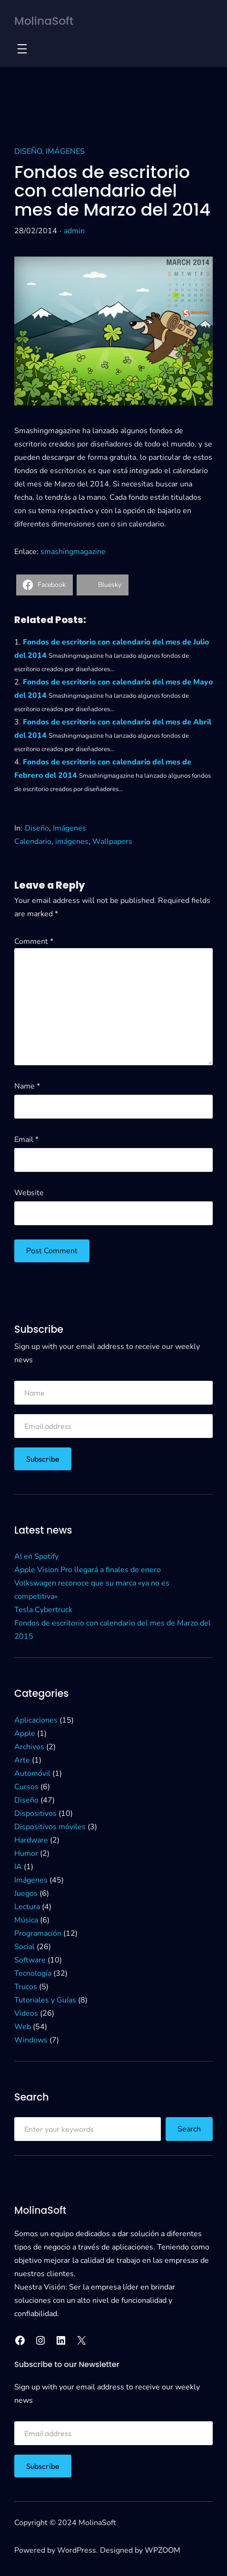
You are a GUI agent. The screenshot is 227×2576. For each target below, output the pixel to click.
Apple (24, 1733)
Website (29, 1193)
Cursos (26, 1787)
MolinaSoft (44, 21)
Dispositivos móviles (50, 1827)
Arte (22, 1760)
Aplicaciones (36, 1720)
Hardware (31, 1840)
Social (24, 1947)
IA (18, 1867)
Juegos (26, 1893)
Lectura (27, 1907)
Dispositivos (35, 1813)
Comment (33, 941)
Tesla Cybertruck (43, 1610)
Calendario (32, 841)
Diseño (28, 151)
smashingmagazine (73, 551)
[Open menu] (22, 49)
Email (26, 1139)
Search (189, 2129)
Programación (37, 1933)
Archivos (29, 1747)
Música (26, 1920)
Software (30, 1960)
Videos (26, 2013)
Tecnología (32, 1973)
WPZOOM (162, 2550)
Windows (31, 2040)
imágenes (72, 841)
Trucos (25, 1987)
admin (74, 231)
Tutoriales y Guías (45, 2000)
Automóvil (32, 1773)
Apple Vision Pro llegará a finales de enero (87, 1570)
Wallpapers (112, 841)
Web (22, 2026)
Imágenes (65, 151)
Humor (26, 1853)
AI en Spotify (36, 1556)
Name (27, 1086)
